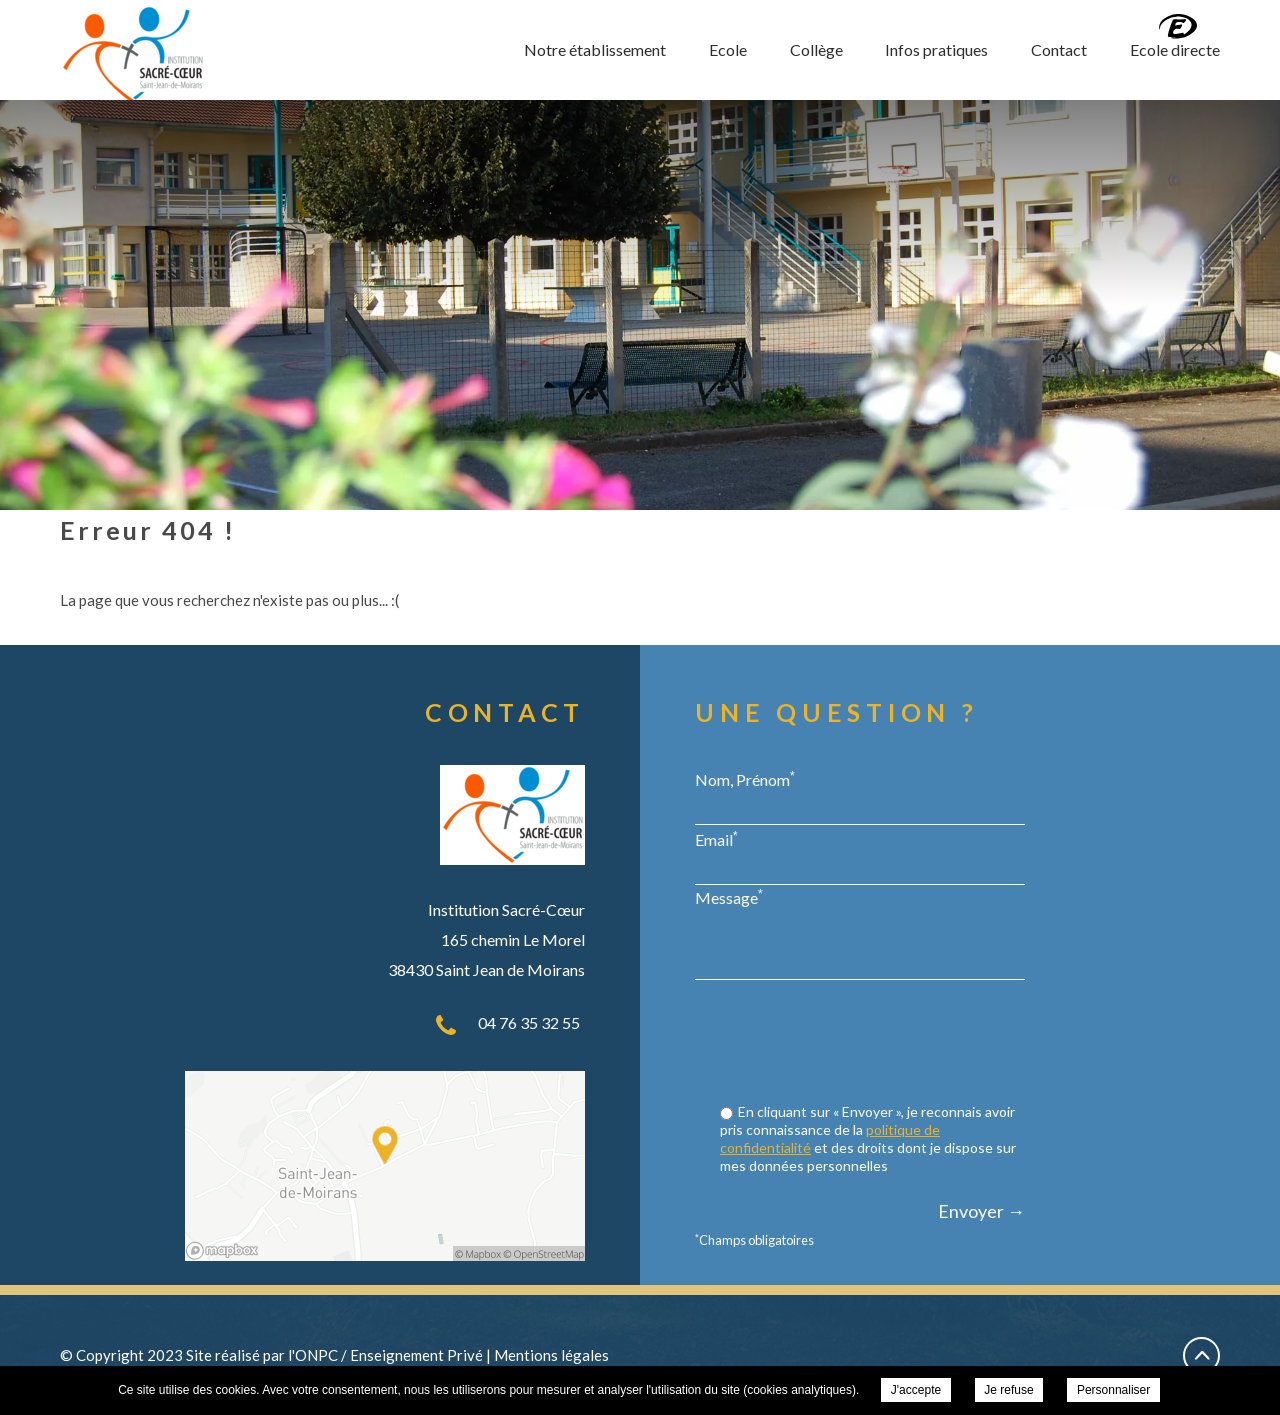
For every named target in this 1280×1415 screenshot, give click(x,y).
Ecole (728, 49)
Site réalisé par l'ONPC (262, 1355)
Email (716, 839)
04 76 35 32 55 (529, 1022)
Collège (816, 49)
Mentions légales (551, 1355)
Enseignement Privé (416, 1355)
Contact (1059, 49)
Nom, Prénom (745, 779)
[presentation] (873, 1044)
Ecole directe (1175, 49)
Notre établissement (595, 49)
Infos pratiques (936, 49)
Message (729, 897)
